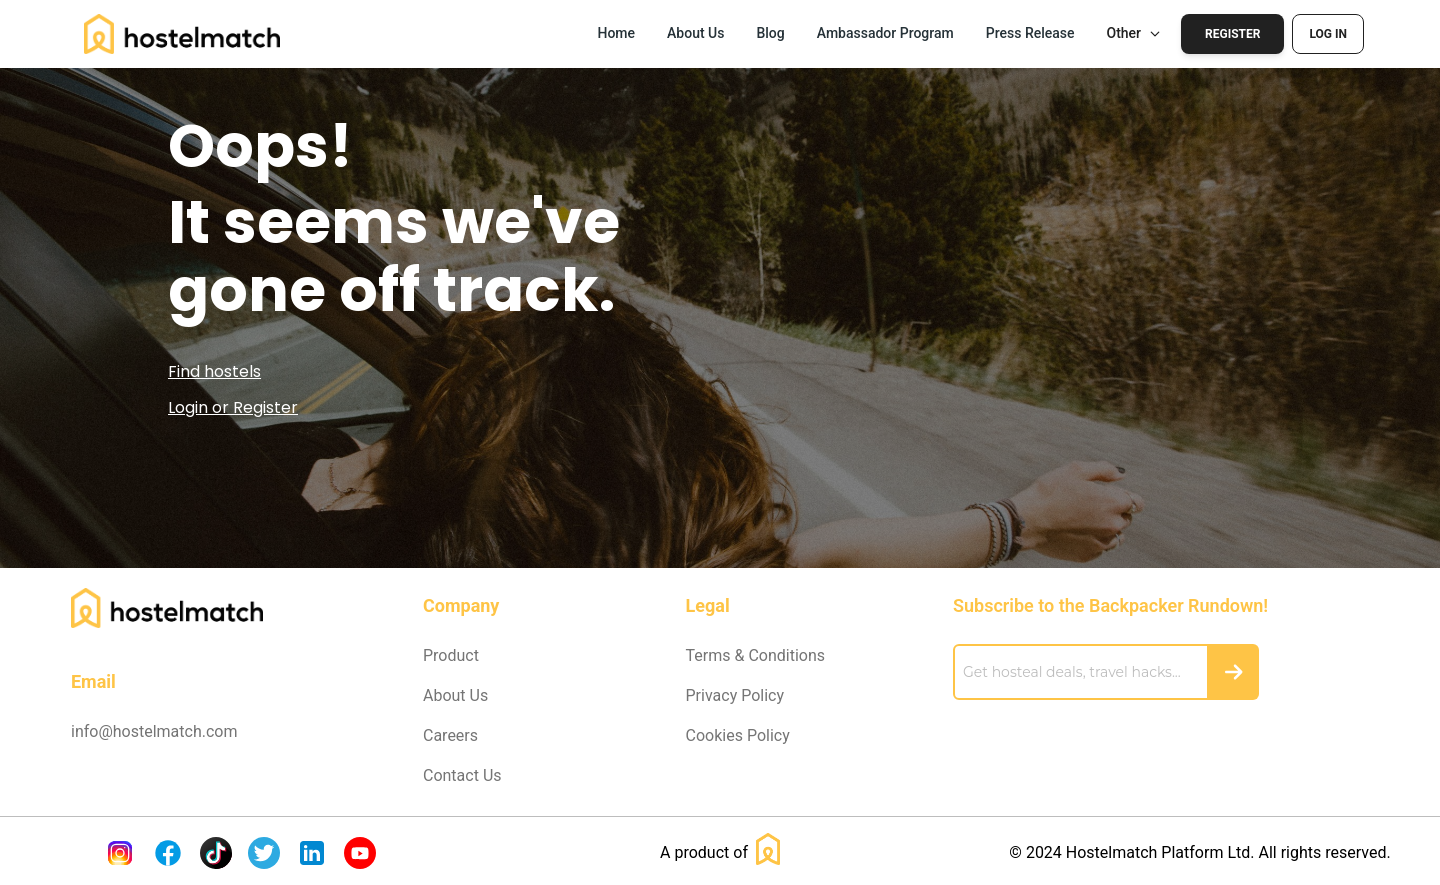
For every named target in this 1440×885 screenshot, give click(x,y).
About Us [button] (695, 33)
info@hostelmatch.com (154, 731)
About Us (455, 695)
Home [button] (616, 33)
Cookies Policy (738, 735)
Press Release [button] (1030, 33)
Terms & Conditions (756, 655)
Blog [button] (770, 33)
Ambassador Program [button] (885, 33)
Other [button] (1134, 33)
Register (1232, 34)
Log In (1328, 34)
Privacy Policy (735, 695)
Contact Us (462, 775)
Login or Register (233, 407)
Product (451, 655)
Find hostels (214, 371)
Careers (450, 735)
